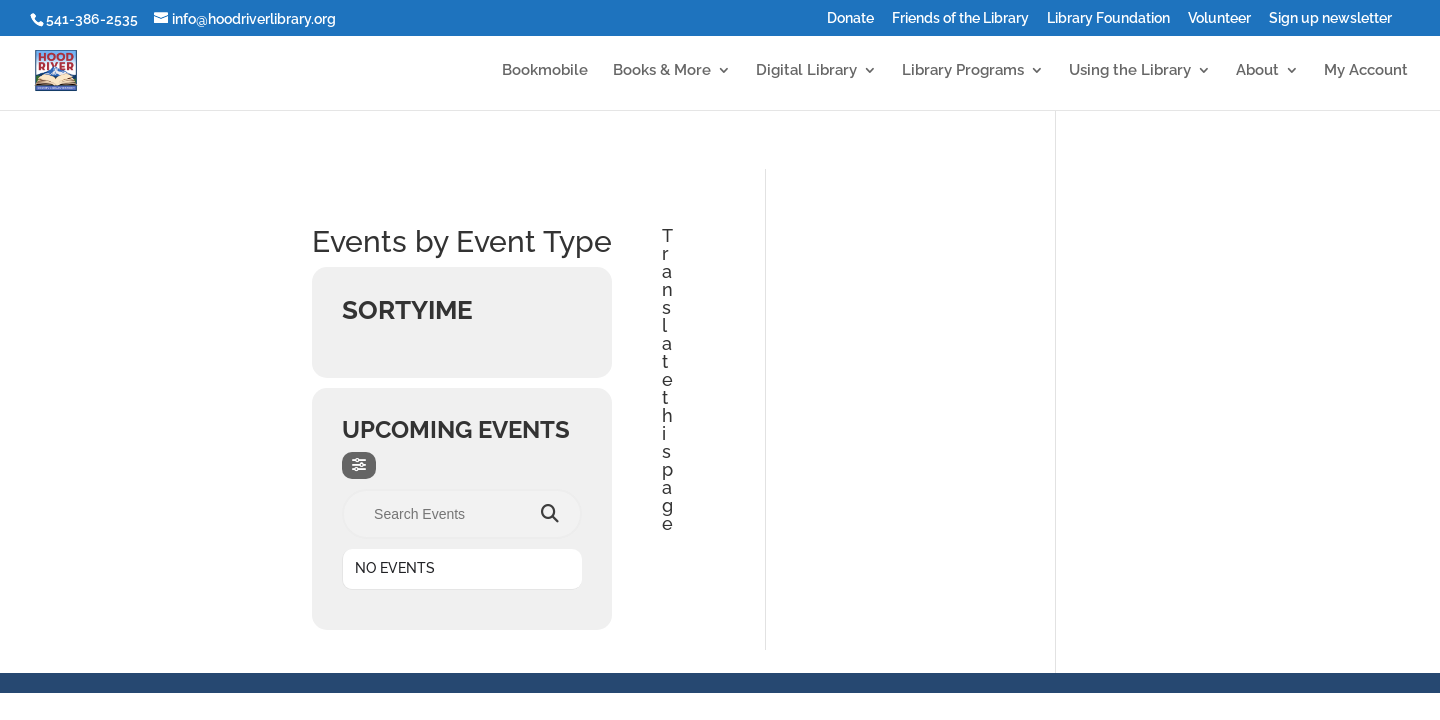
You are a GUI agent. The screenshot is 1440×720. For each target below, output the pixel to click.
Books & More (662, 71)
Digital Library (806, 71)
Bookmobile (545, 71)
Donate (850, 18)
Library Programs (963, 71)
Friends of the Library (960, 18)
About (1257, 71)
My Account (1366, 71)
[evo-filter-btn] (359, 465)
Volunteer (1219, 18)
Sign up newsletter (1330, 18)
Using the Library (1130, 71)
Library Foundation (1108, 18)
